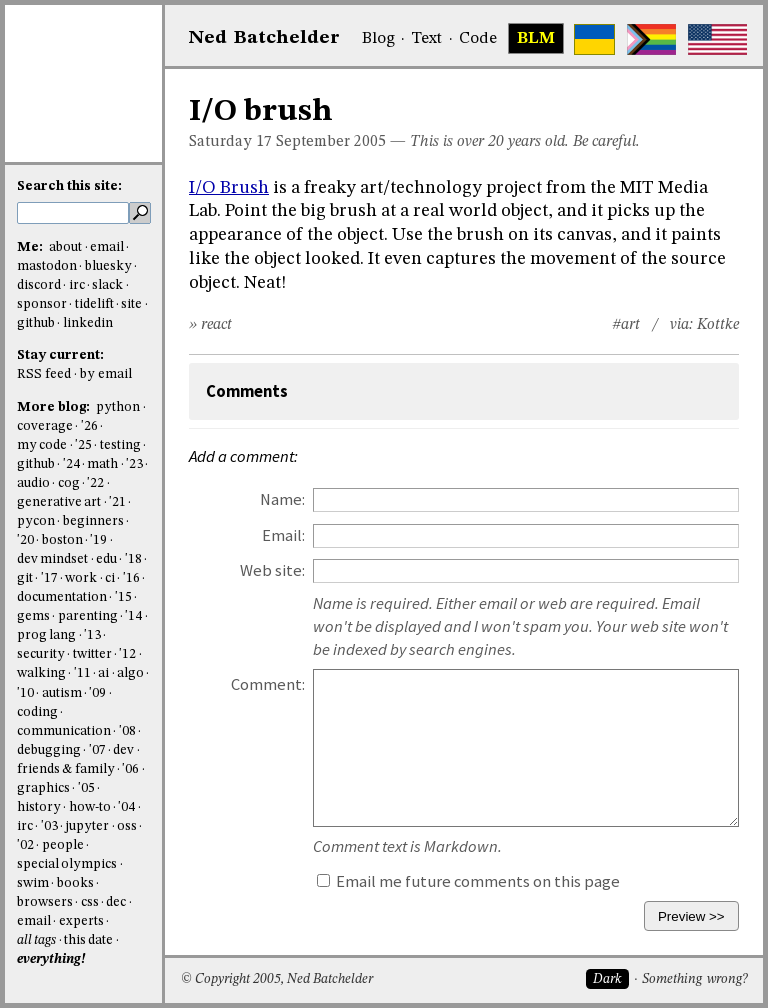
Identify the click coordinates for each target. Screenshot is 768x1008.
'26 (89, 426)
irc (77, 285)
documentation (62, 597)
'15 (123, 597)
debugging (49, 750)
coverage (45, 426)
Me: (31, 247)
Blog (378, 39)
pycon (36, 521)
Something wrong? (694, 979)
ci (110, 578)
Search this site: (69, 186)
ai (103, 673)
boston (62, 540)
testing (120, 445)
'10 (25, 693)
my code (42, 445)
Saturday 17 (230, 142)
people (63, 845)
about (65, 247)
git (25, 578)
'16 (131, 578)
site (131, 304)
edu (106, 559)
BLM (536, 39)
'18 (133, 559)
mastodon (47, 266)
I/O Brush (229, 188)
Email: (283, 535)
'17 (49, 578)
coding (37, 712)
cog (69, 483)
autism (62, 693)
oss (127, 826)
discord (39, 285)
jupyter (87, 826)
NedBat (264, 38)
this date (88, 940)
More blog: (55, 407)
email (107, 247)
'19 (98, 540)
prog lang (46, 635)
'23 (134, 464)
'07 (97, 750)
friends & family (66, 769)
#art (626, 325)
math (102, 464)
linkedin (88, 323)
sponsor (42, 304)
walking (41, 673)
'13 (92, 635)
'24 (71, 464)
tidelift (94, 304)
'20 (25, 540)
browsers (45, 902)
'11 (82, 673)
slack (107, 285)
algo (130, 673)
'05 (86, 788)
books (75, 883)
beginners (93, 521)
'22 (95, 483)
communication (64, 731)
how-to (90, 807)
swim (33, 883)
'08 (127, 731)
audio (33, 483)
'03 (49, 826)
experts (81, 921)
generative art (59, 502)
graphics (43, 788)
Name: (282, 499)
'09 (97, 693)
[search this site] (73, 213)
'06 (130, 769)
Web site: (272, 570)
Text (426, 39)
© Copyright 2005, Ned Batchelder (277, 979)
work (81, 578)
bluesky (108, 266)
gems (33, 616)
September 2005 (331, 142)
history (39, 807)
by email (106, 374)
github (36, 323)
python (118, 407)
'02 (25, 845)
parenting (88, 616)
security (41, 654)
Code (478, 39)
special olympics (67, 864)
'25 (83, 445)
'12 (127, 654)
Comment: (268, 684)
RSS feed (44, 374)
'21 (117, 502)
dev (123, 750)
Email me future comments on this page (468, 881)
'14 (133, 616)
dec (116, 902)
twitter (92, 654)
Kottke (718, 325)
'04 (126, 807)
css (90, 902)
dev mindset (52, 559)
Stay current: (60, 355)
